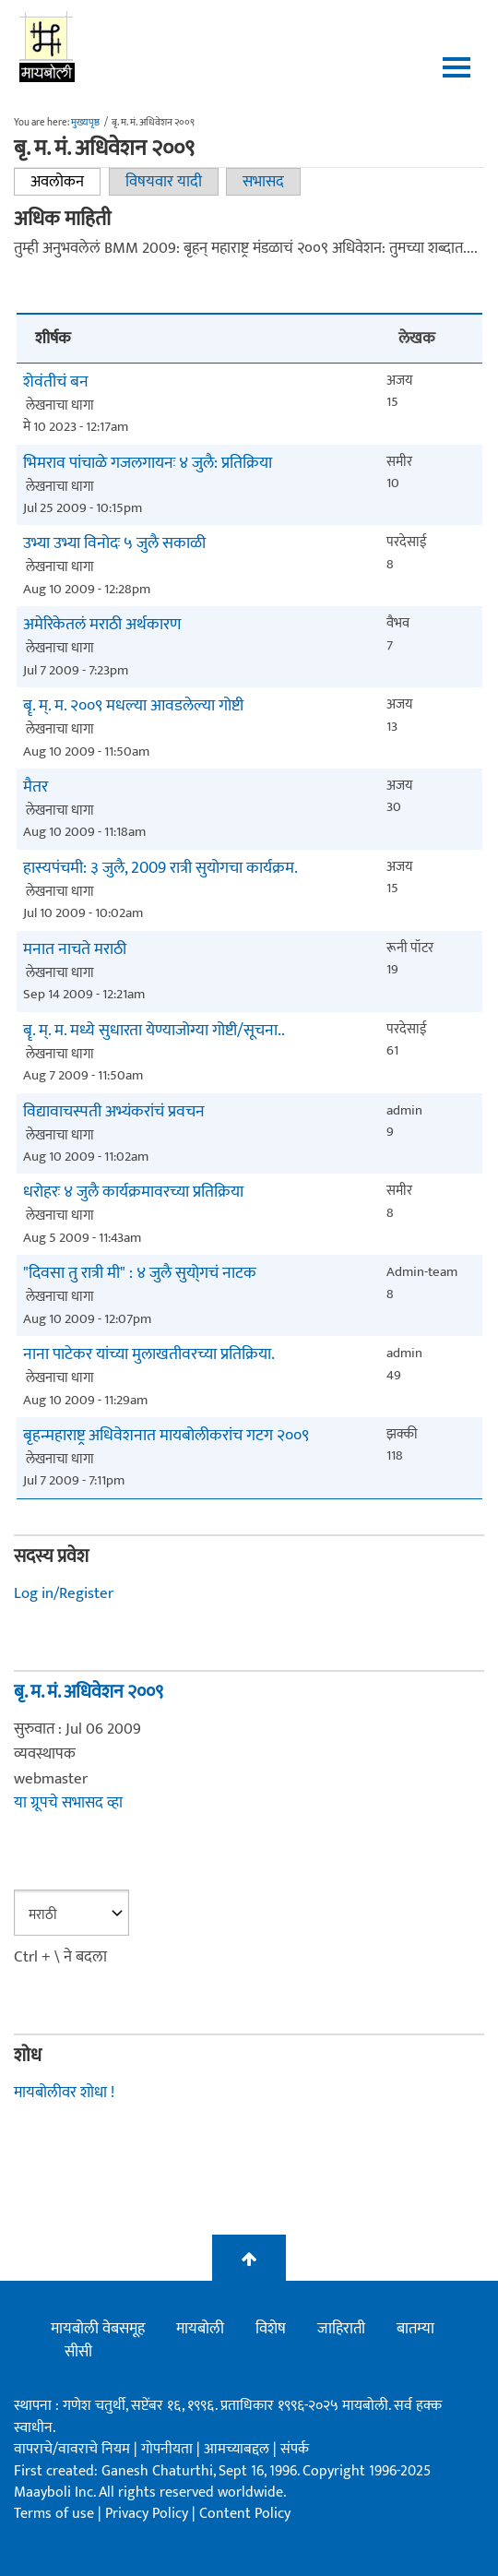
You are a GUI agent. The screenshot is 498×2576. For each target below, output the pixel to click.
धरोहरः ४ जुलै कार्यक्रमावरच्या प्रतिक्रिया (133, 1192)
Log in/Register (63, 1593)
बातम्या (415, 2329)
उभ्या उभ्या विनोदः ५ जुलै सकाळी (114, 543)
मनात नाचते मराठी (74, 949)
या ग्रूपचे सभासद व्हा (68, 1803)
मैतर (35, 787)
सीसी (78, 2352)
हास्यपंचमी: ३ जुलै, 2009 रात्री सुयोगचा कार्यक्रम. (160, 868)
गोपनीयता (168, 2449)
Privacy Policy (148, 2513)
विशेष (270, 2329)
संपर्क (294, 2449)
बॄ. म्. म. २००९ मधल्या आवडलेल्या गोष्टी (133, 706)
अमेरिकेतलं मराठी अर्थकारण (102, 625)
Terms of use (54, 2513)
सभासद (263, 182)
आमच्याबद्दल (238, 2449)
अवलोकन (65, 182)
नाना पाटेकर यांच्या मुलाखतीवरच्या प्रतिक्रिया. (149, 1354)
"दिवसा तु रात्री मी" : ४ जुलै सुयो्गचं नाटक (139, 1273)
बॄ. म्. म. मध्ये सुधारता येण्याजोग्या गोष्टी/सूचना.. (154, 1031)
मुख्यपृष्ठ (85, 122)
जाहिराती (341, 2329)
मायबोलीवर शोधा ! (64, 2092)
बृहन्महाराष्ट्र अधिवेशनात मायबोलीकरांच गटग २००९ (166, 1436)
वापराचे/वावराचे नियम (72, 2449)
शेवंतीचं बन (56, 382)
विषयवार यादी (163, 182)
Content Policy (244, 2513)
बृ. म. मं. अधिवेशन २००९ (88, 1692)
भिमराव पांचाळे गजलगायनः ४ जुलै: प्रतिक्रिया (147, 463)
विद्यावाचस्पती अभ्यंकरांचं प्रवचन (114, 1112)
